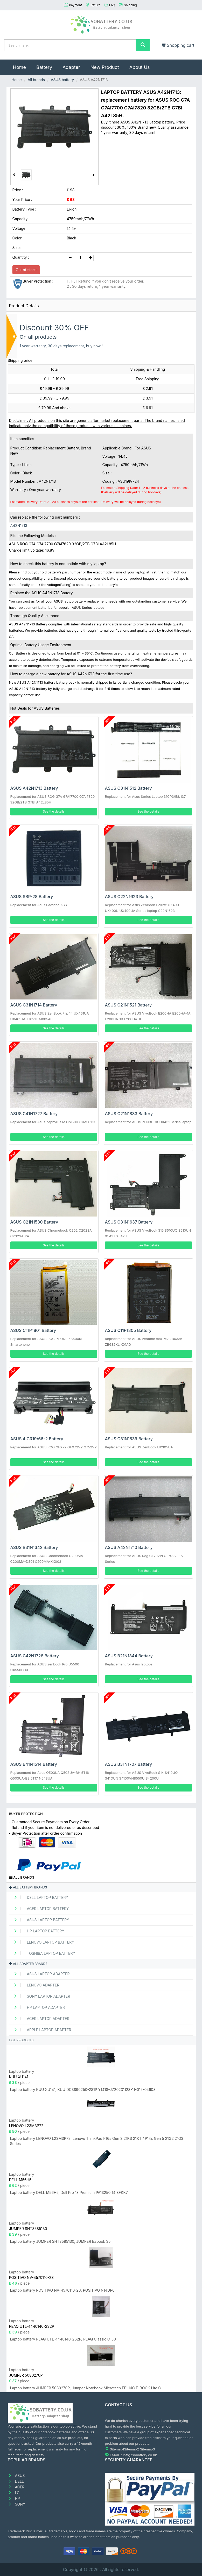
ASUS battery (62, 79)
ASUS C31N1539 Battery (129, 1438)
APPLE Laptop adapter (40, 2030)
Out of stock (26, 269)
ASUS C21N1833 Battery (129, 1113)
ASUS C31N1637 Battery (129, 1222)
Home (22, 65)
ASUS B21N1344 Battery (129, 1655)
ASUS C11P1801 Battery (33, 1330)
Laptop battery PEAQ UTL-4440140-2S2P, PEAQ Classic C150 (63, 2339)
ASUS (16, 2475)
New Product (104, 67)
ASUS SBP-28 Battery (31, 896)
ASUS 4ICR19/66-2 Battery (36, 1438)
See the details (54, 811)
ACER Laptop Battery (39, 1908)
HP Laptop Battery (37, 1931)
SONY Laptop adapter (40, 1996)
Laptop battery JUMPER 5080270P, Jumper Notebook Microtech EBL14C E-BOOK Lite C (85, 2388)
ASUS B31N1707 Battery (128, 1764)
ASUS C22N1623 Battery (129, 896)
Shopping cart (178, 45)
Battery (44, 67)
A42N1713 (18, 525)
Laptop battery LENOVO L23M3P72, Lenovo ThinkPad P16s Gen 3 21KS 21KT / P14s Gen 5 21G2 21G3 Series (96, 2141)
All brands (36, 79)
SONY (16, 2504)
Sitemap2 (131, 2449)
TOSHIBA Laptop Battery (42, 1953)
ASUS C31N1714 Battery (33, 1005)
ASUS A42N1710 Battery (129, 1547)
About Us (139, 67)
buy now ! (94, 346)
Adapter (71, 67)
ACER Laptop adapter (39, 2018)
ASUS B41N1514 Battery (33, 1764)
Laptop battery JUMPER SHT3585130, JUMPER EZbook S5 (60, 2241)
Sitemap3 (147, 2449)
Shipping (130, 5)
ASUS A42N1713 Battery (34, 788)
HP (14, 2498)
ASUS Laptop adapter (40, 1974)
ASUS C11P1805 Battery (128, 1330)
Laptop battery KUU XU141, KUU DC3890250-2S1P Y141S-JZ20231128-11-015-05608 (83, 2089)
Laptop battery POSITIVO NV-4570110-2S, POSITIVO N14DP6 (62, 2290)
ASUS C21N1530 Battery (34, 1222)
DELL (16, 2481)
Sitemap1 (117, 2449)
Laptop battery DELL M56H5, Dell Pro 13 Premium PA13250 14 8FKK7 (69, 2192)
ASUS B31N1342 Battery (34, 1547)
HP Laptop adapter (37, 2007)
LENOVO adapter (34, 1985)
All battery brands (28, 1887)
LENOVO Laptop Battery (42, 1942)
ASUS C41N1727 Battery (34, 1113)
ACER (16, 2487)
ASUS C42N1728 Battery (34, 1655)
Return (95, 5)
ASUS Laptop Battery (39, 1920)
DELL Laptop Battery (39, 1897)
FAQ (112, 5)
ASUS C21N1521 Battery (128, 1005)
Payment (75, 5)
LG (14, 2492)
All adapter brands (28, 1964)
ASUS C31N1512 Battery (128, 788)
